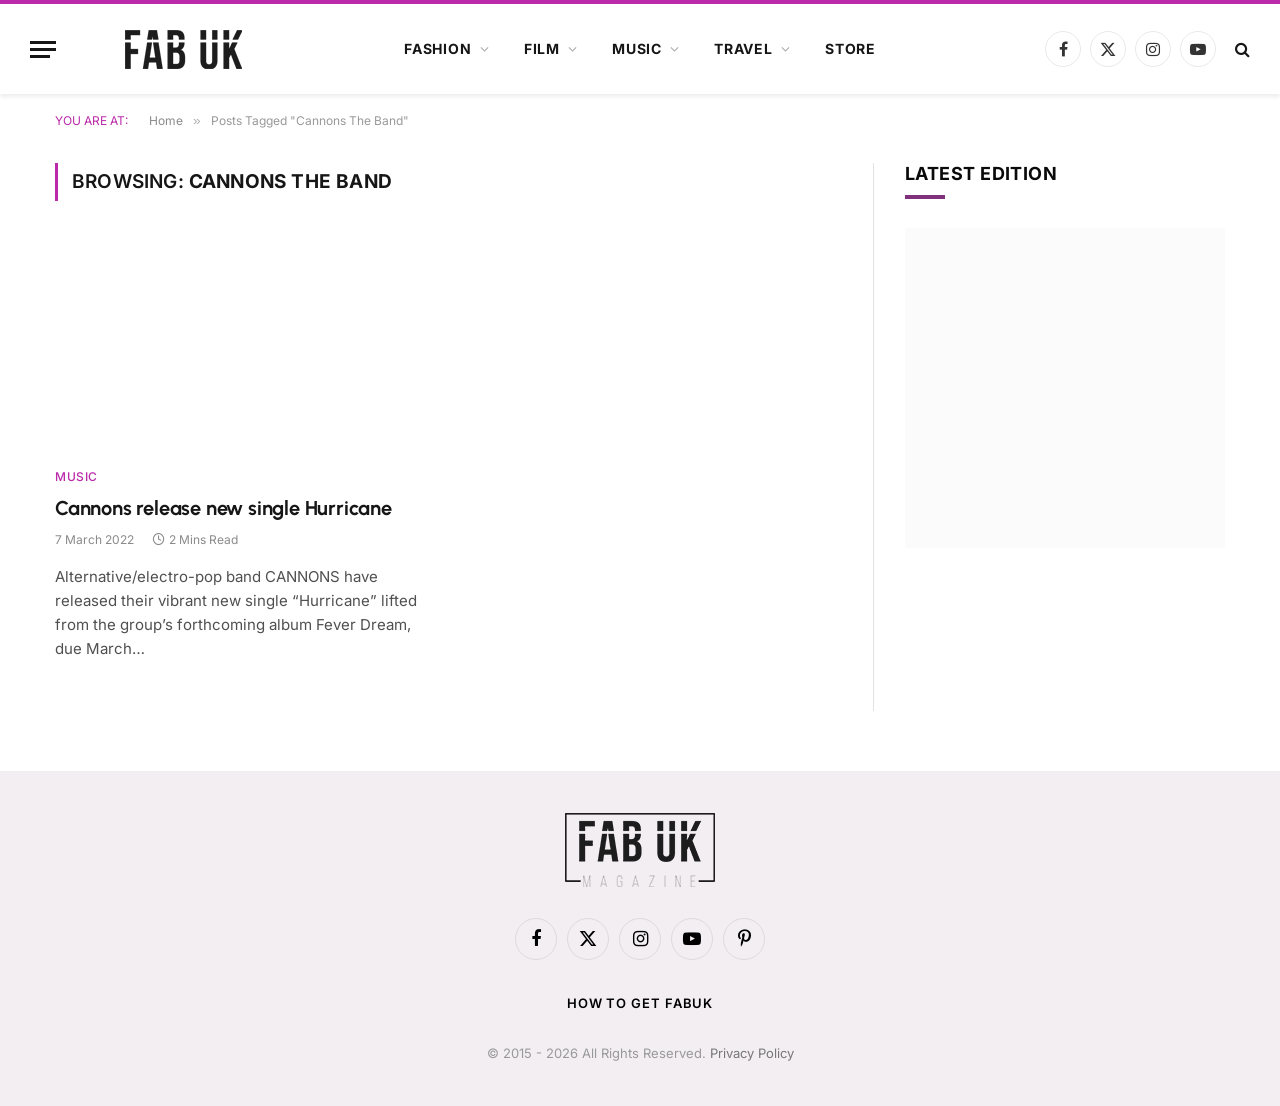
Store (850, 48)
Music (637, 48)
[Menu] (43, 49)
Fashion (438, 48)
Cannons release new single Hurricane (223, 508)
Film (542, 48)
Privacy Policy (752, 1053)
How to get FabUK (640, 1003)
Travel (743, 48)
